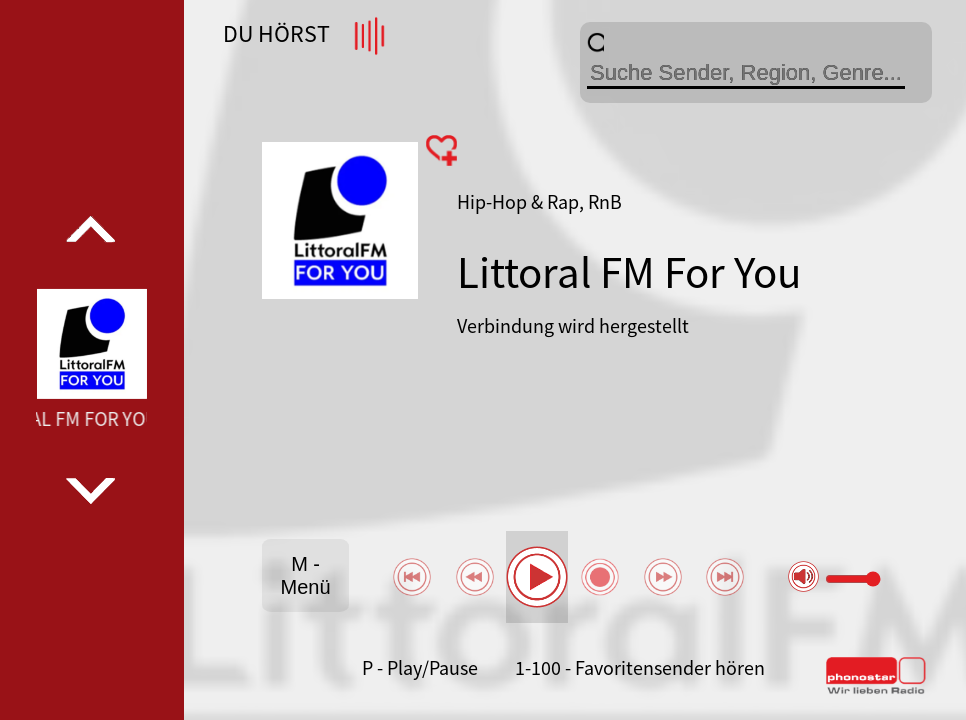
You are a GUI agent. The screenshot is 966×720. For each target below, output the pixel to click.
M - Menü (306, 575)
